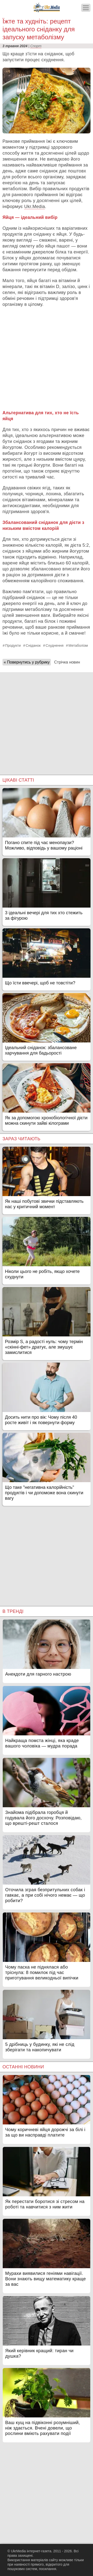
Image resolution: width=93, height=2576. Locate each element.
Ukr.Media (34, 206)
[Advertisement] (46, 358)
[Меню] (86, 8)
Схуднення (54, 645)
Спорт (35, 46)
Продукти (13, 645)
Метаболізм (78, 645)
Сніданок (33, 645)
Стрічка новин (67, 662)
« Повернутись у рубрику (27, 662)
